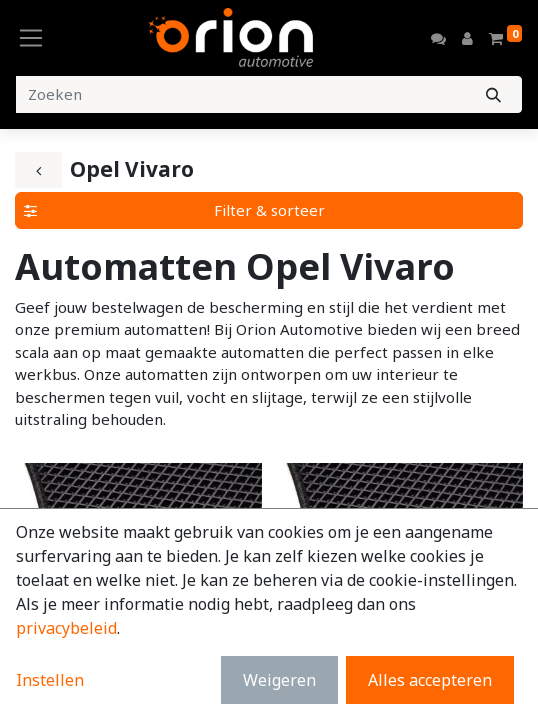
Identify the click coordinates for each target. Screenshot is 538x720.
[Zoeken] (493, 94)
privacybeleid (66, 628)
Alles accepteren (430, 680)
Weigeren (279, 680)
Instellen (50, 680)
